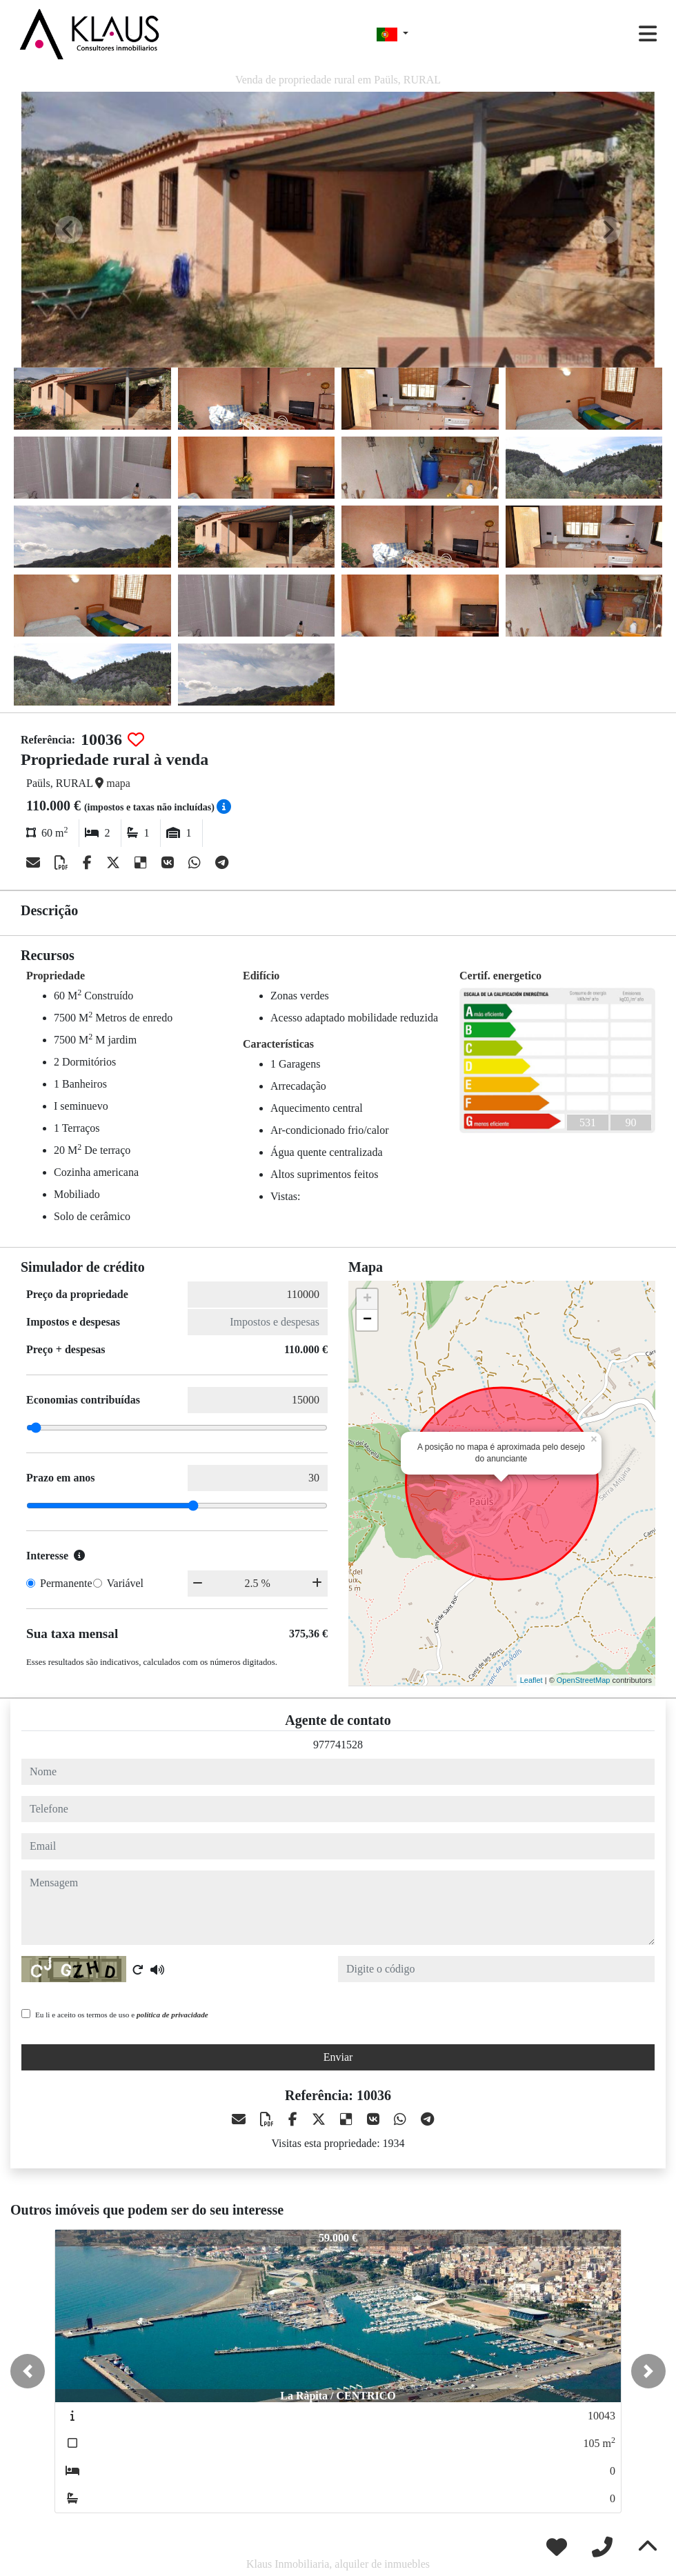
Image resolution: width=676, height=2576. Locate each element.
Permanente (66, 1583)
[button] (27, 2371)
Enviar (338, 2057)
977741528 (338, 1744)
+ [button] (367, 1299)
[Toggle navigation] (647, 34)
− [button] (367, 1320)
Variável (125, 1583)
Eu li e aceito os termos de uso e (121, 2014)
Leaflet (531, 1680)
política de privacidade (172, 2014)
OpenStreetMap (583, 1680)
